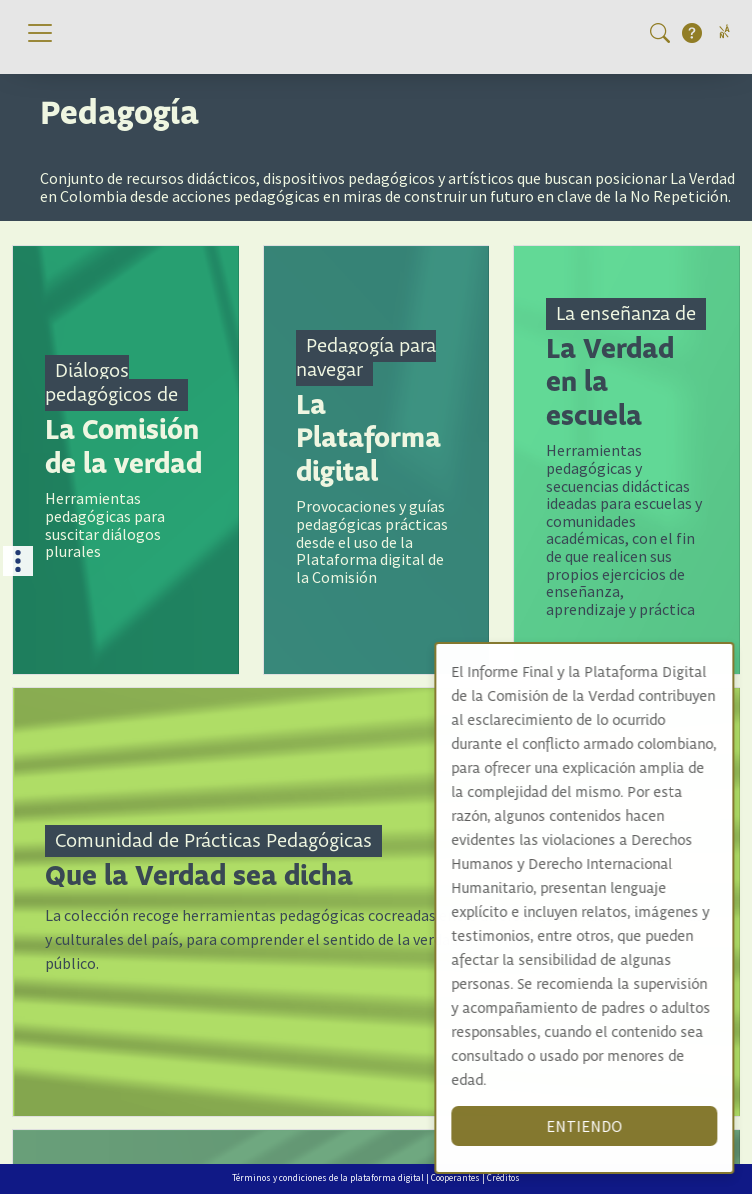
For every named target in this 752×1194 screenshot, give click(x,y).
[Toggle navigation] (40, 33)
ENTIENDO (604, 1126)
